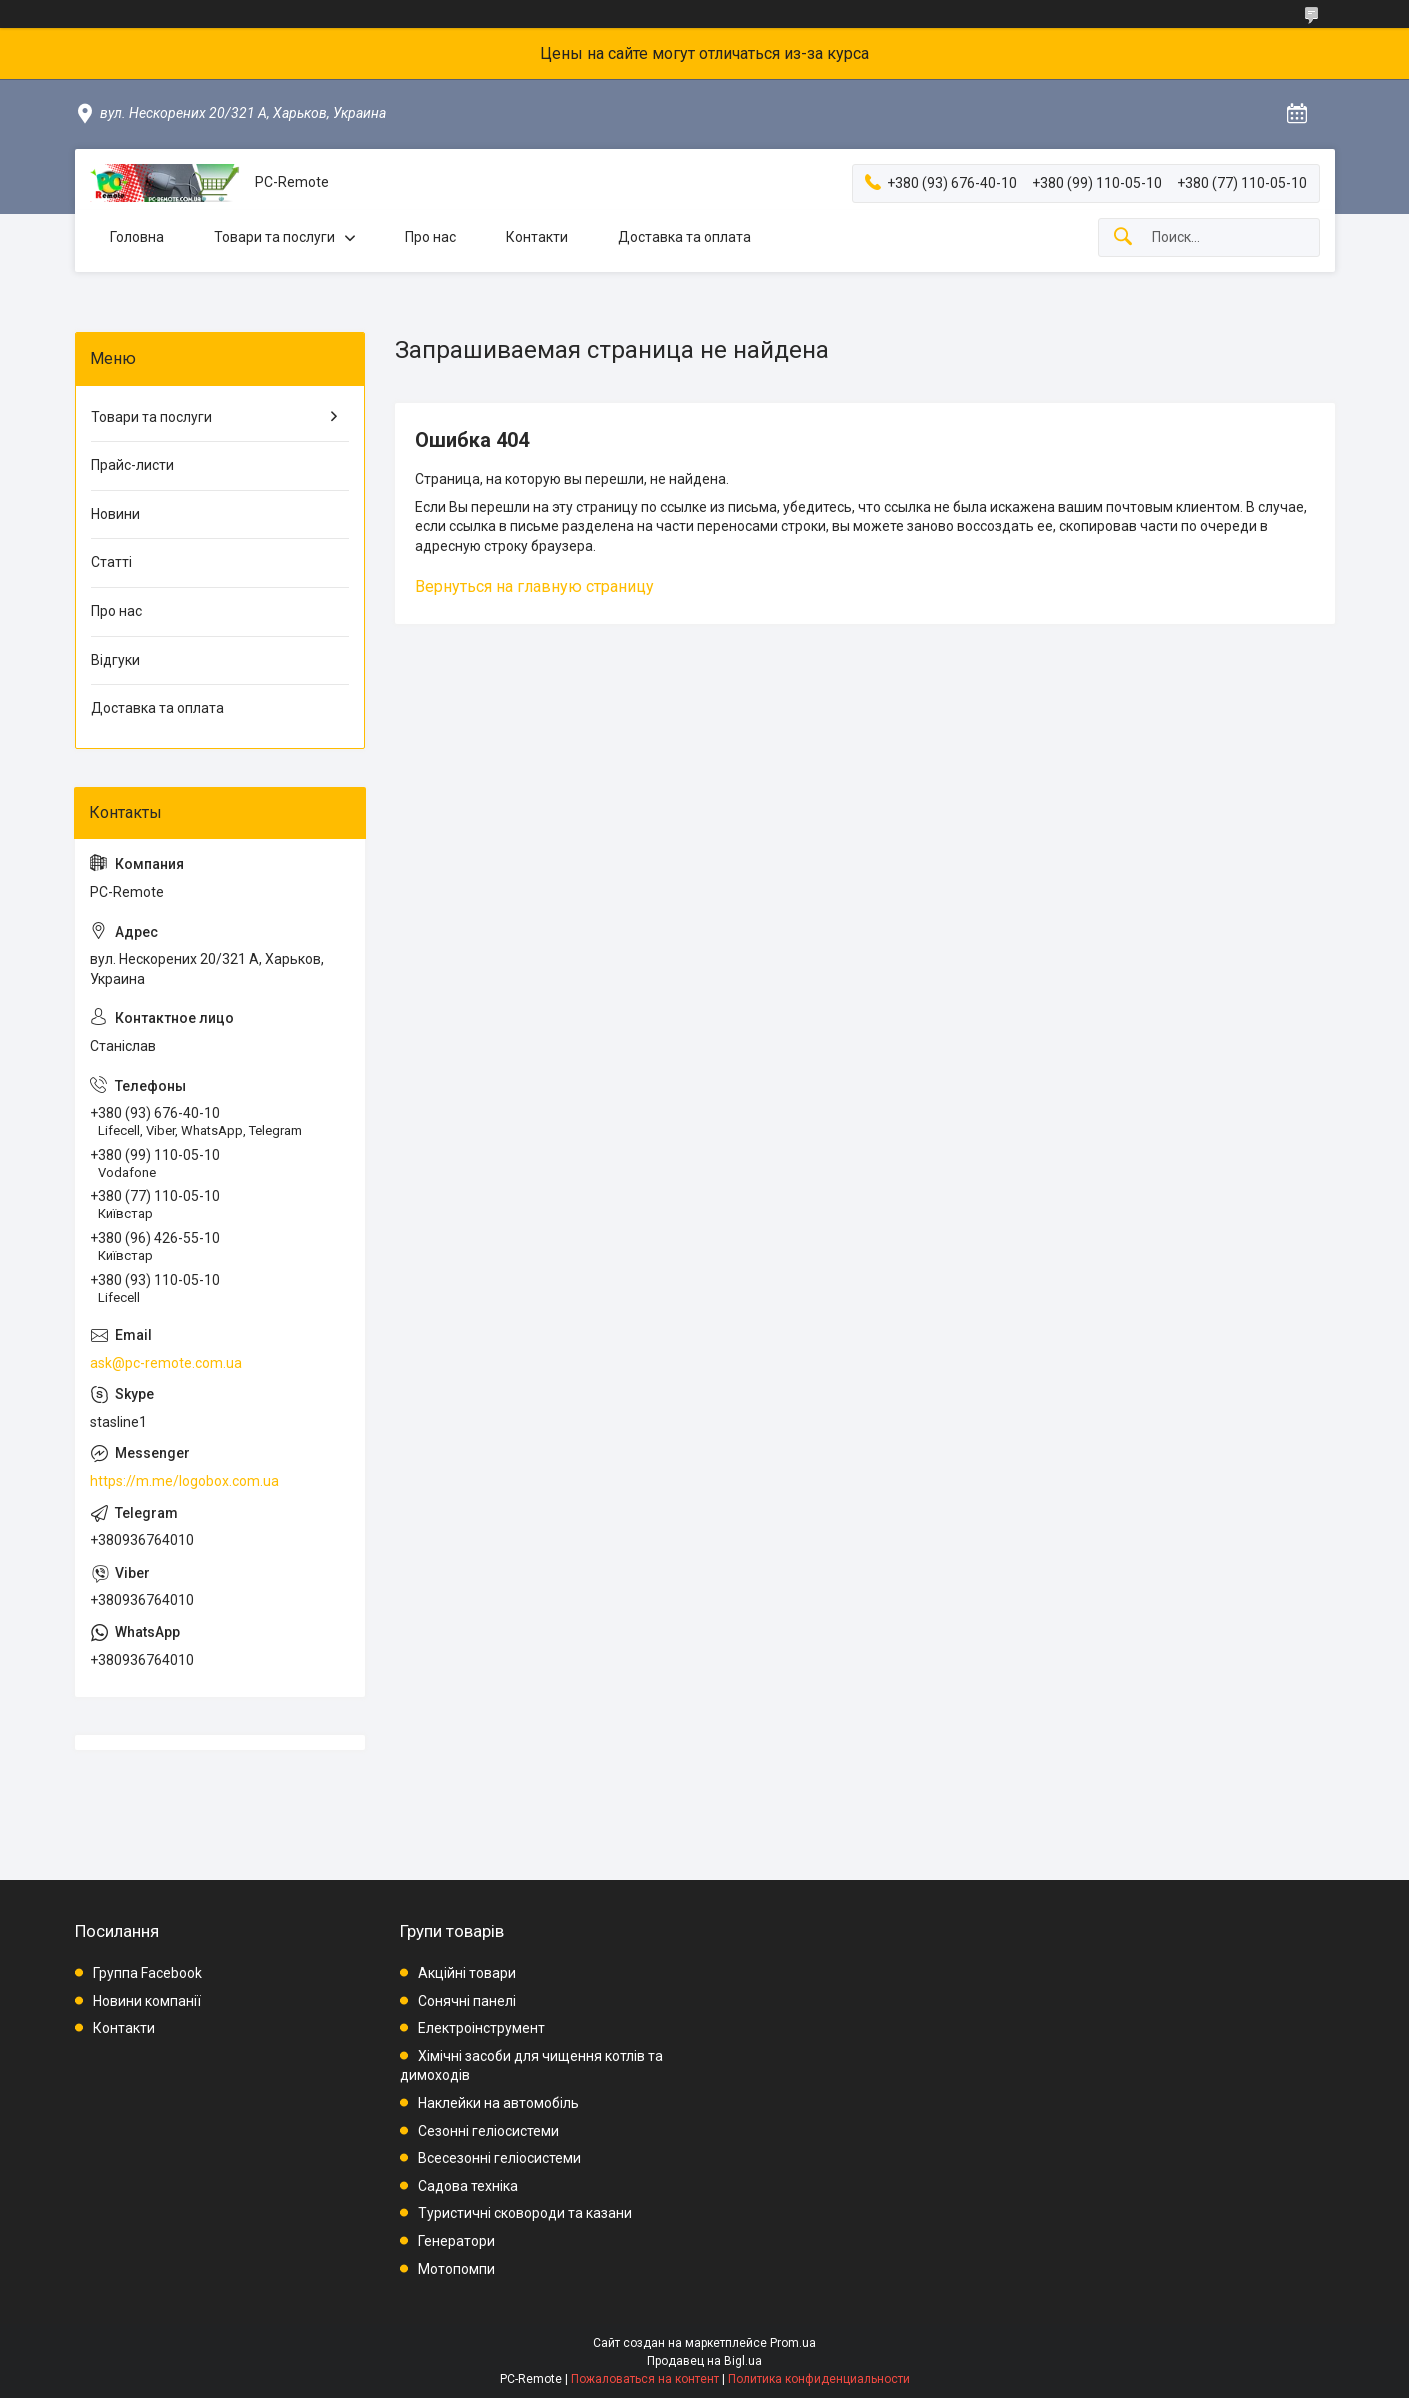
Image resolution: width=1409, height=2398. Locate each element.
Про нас (430, 237)
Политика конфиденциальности (819, 2379)
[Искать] (1123, 237)
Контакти (537, 237)
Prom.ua (793, 2343)
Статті (111, 562)
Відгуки (115, 660)
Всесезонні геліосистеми (499, 2158)
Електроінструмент (481, 2028)
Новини (115, 514)
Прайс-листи (132, 465)
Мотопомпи (456, 2269)
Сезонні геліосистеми (488, 2131)
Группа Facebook (147, 1973)
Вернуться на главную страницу (534, 586)
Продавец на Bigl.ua (704, 2361)
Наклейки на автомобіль (498, 2103)
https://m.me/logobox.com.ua (184, 1481)
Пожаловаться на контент (645, 2379)
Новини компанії (147, 2001)
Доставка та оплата (684, 237)
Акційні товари (467, 1973)
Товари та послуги (274, 237)
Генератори (456, 2241)
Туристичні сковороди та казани (525, 2213)
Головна (137, 237)
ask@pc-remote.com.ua (166, 1363)
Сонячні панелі (467, 2001)
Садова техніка (468, 2186)
